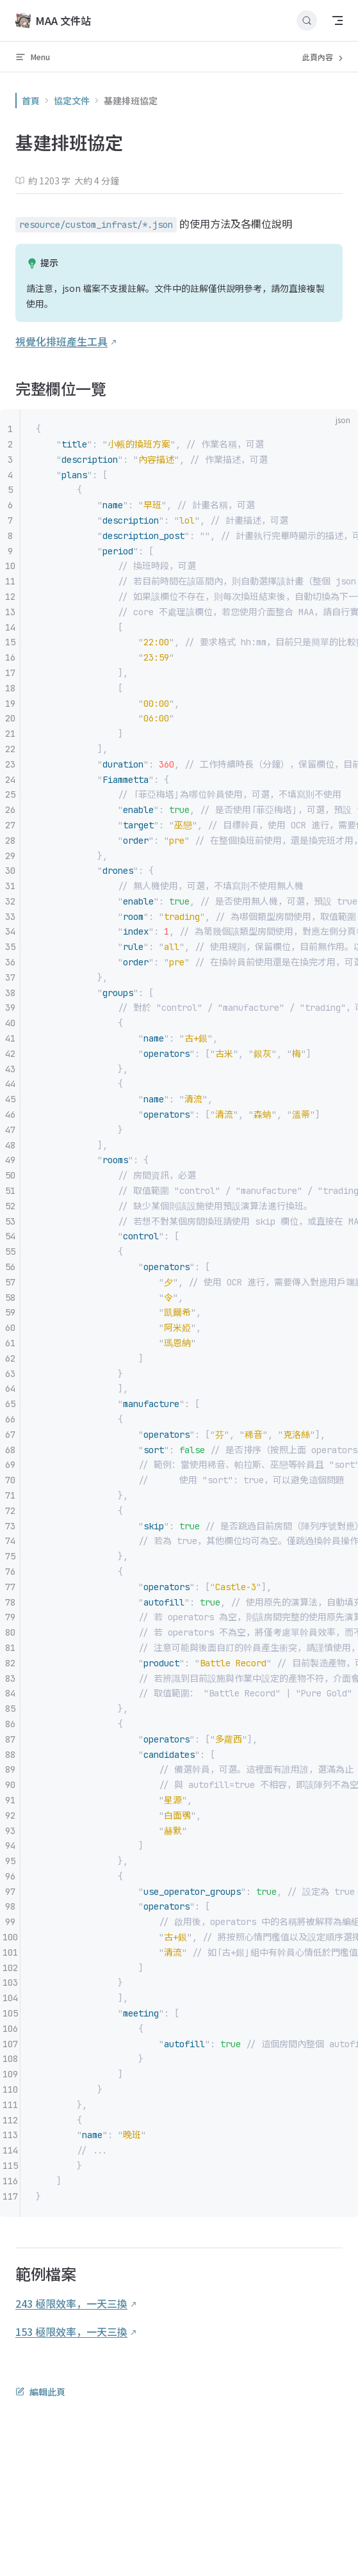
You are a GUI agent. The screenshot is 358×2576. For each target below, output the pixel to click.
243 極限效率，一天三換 (71, 2303)
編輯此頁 (40, 2391)
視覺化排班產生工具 (61, 341)
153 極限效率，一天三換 (71, 2331)
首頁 (31, 100)
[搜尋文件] (307, 20)
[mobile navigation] (337, 20)
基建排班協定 (131, 100)
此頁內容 (323, 57)
